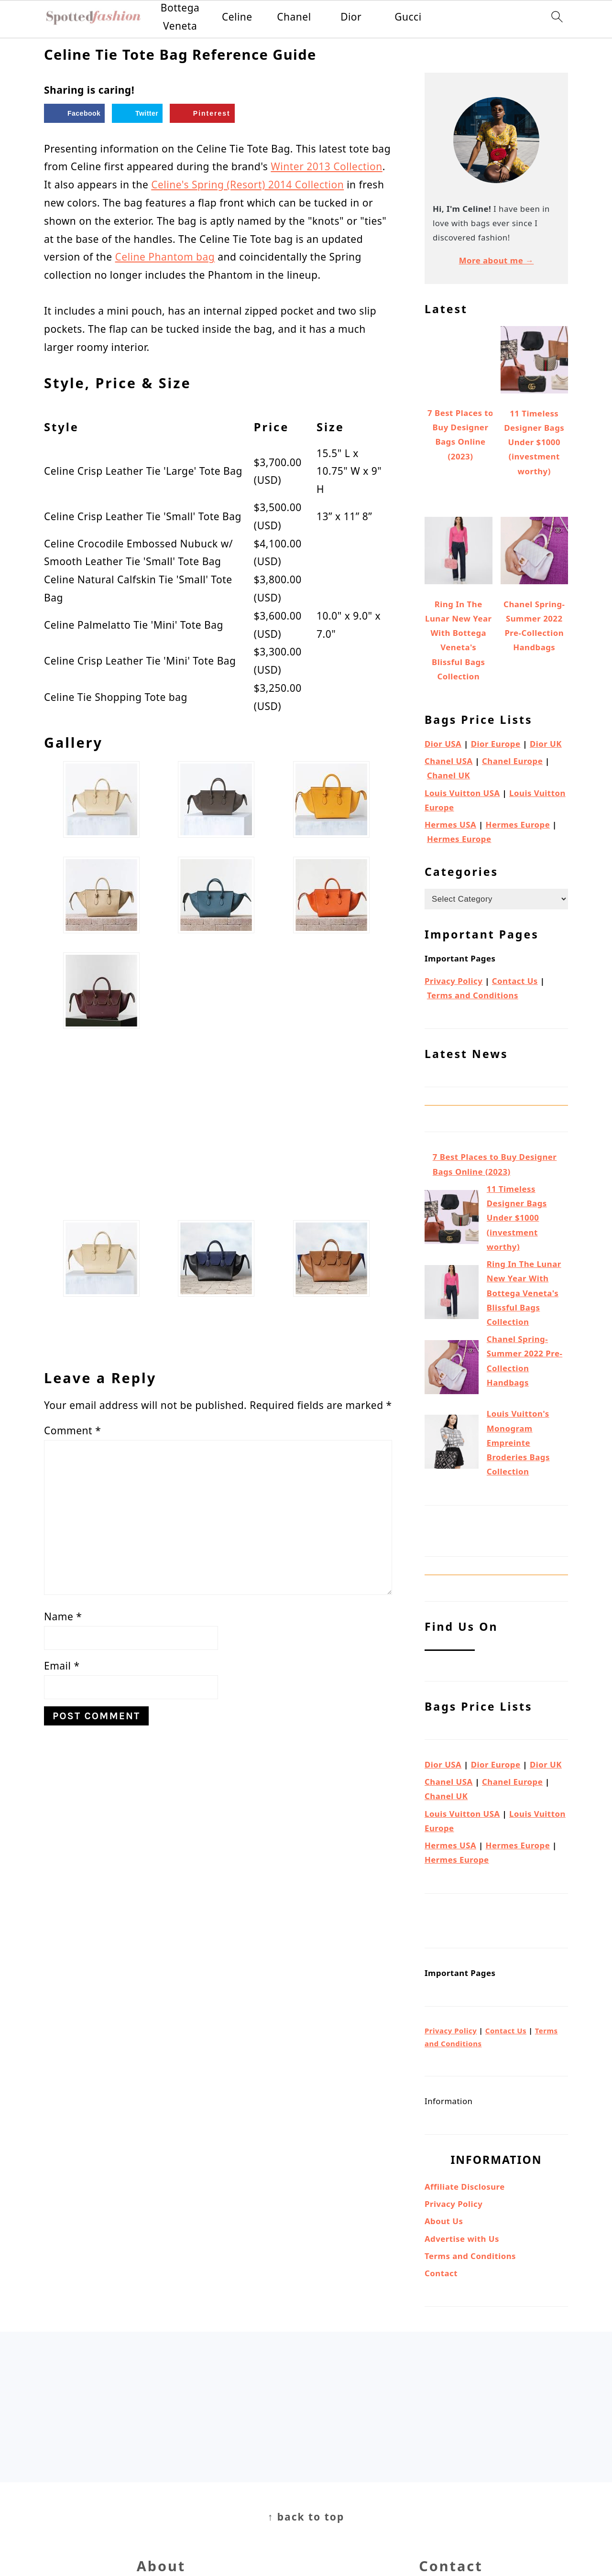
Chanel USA (449, 760)
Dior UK (546, 743)
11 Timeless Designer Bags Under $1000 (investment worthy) (517, 1217)
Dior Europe (496, 743)
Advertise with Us (462, 2238)
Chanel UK (448, 775)
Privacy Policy (453, 980)
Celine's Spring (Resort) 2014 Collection (247, 184)
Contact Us (515, 980)
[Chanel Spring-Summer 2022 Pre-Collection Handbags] (452, 1369)
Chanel (294, 16)
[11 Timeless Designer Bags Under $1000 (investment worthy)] (452, 1219)
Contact (441, 2273)
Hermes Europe (518, 824)
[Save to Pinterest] (202, 113)
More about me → (496, 260)
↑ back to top (306, 2516)
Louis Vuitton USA (462, 792)
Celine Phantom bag (165, 256)
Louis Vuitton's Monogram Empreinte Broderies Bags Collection (518, 1442)
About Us (444, 2221)
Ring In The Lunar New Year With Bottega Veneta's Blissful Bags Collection (524, 1292)
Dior (350, 16)
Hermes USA (450, 824)
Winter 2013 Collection (326, 166)
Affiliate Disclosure (465, 2186)
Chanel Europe (512, 760)
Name (63, 1616)
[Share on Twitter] (137, 113)
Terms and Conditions (472, 995)
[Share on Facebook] (74, 113)
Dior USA (443, 743)
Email (61, 1665)
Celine (237, 16)
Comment (72, 1430)
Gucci (407, 16)
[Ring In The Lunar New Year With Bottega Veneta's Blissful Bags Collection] (452, 1294)
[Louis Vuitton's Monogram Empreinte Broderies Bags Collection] (452, 1444)
